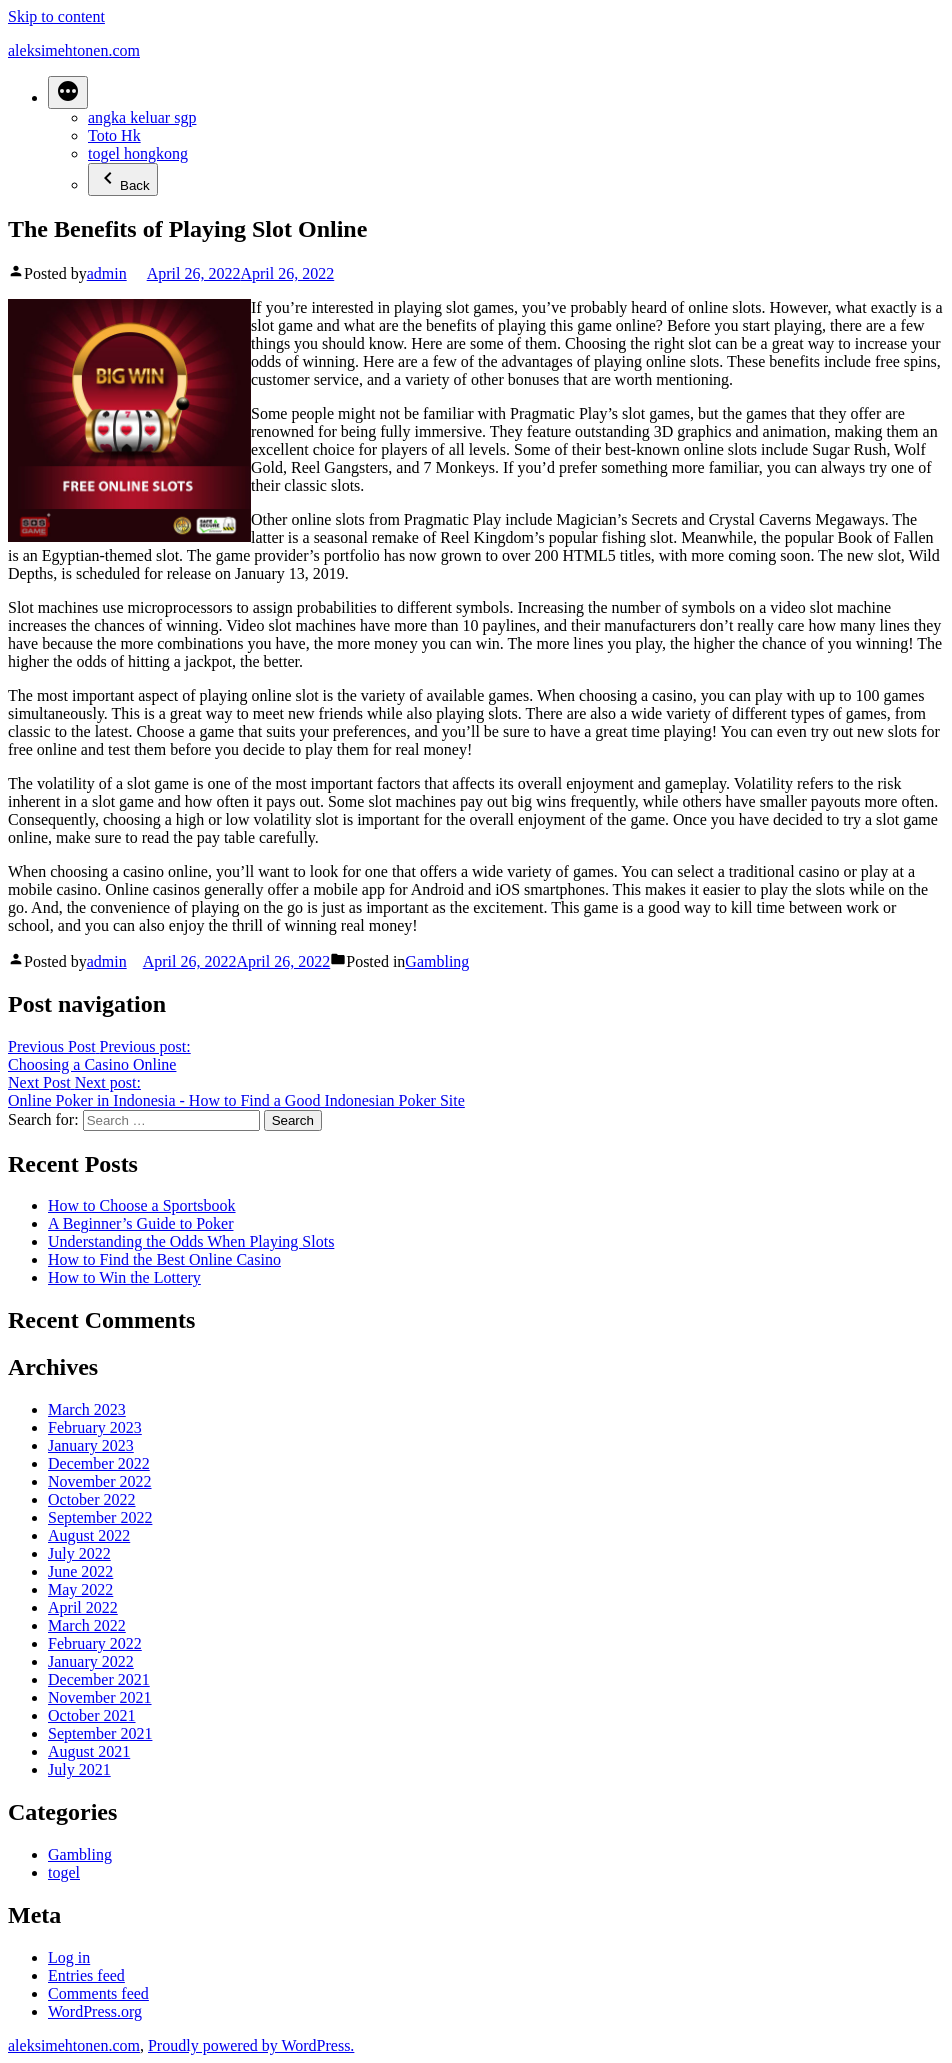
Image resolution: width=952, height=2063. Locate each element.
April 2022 (83, 1607)
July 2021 (79, 1769)
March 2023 (87, 1409)
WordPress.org (95, 2011)
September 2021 (100, 1733)
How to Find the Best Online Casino (164, 1259)
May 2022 (80, 1589)
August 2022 (89, 1535)
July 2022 (79, 1553)
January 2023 (91, 1445)
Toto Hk (114, 135)
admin (107, 273)
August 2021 (89, 1751)
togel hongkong (138, 153)
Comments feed (98, 1993)
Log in (69, 1957)
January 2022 (91, 1661)
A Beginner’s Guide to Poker (140, 1223)
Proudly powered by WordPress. (251, 2045)
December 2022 (99, 1463)
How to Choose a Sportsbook (142, 1205)
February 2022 (95, 1643)
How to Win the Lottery (124, 1277)
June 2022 (80, 1571)
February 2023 (95, 1427)
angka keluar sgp (142, 117)
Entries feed (86, 1975)
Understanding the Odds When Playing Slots (191, 1241)
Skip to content (56, 16)
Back (123, 179)
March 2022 (87, 1625)
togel (64, 1872)
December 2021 (99, 1679)
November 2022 (100, 1481)
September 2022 (100, 1517)
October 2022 (92, 1499)
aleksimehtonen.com (74, 50)
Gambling (437, 961)
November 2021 (100, 1697)
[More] (68, 92)
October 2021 (92, 1715)
